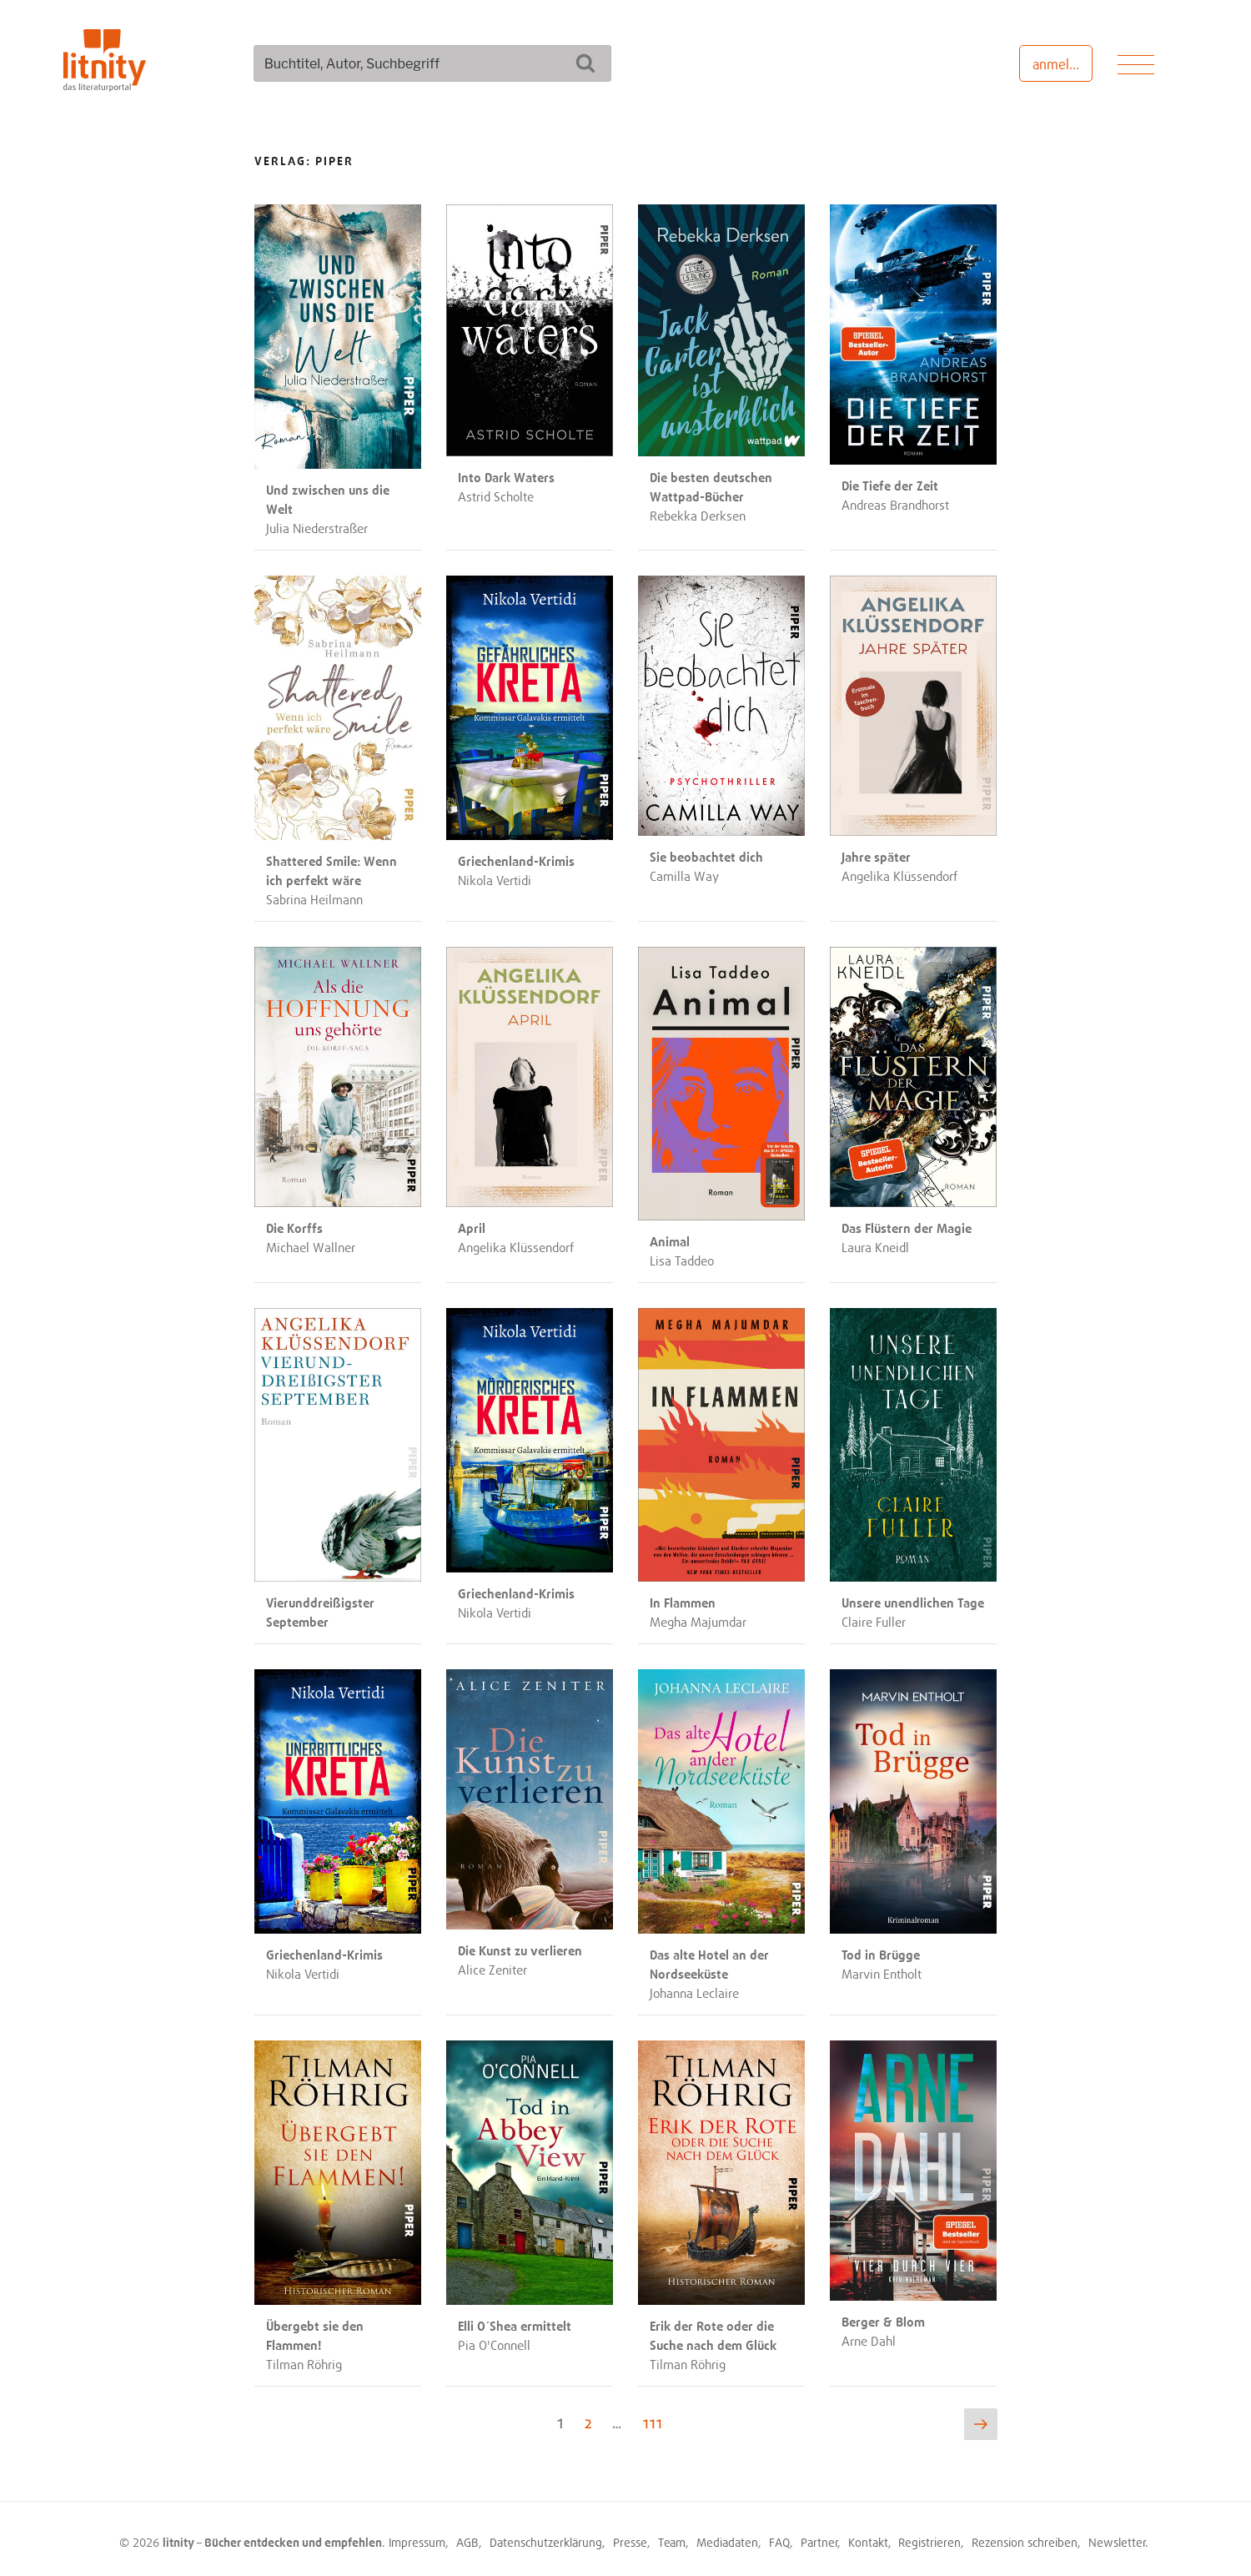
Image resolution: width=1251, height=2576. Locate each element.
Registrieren (929, 2536)
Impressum (417, 2536)
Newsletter (1117, 2536)
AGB (467, 2536)
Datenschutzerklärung (546, 2536)
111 (654, 2417)
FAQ (779, 2536)
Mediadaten (727, 2536)
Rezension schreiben (1025, 2536)
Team (672, 2536)
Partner (819, 2536)
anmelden (1062, 64)
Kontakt (868, 2536)
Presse (630, 2536)
